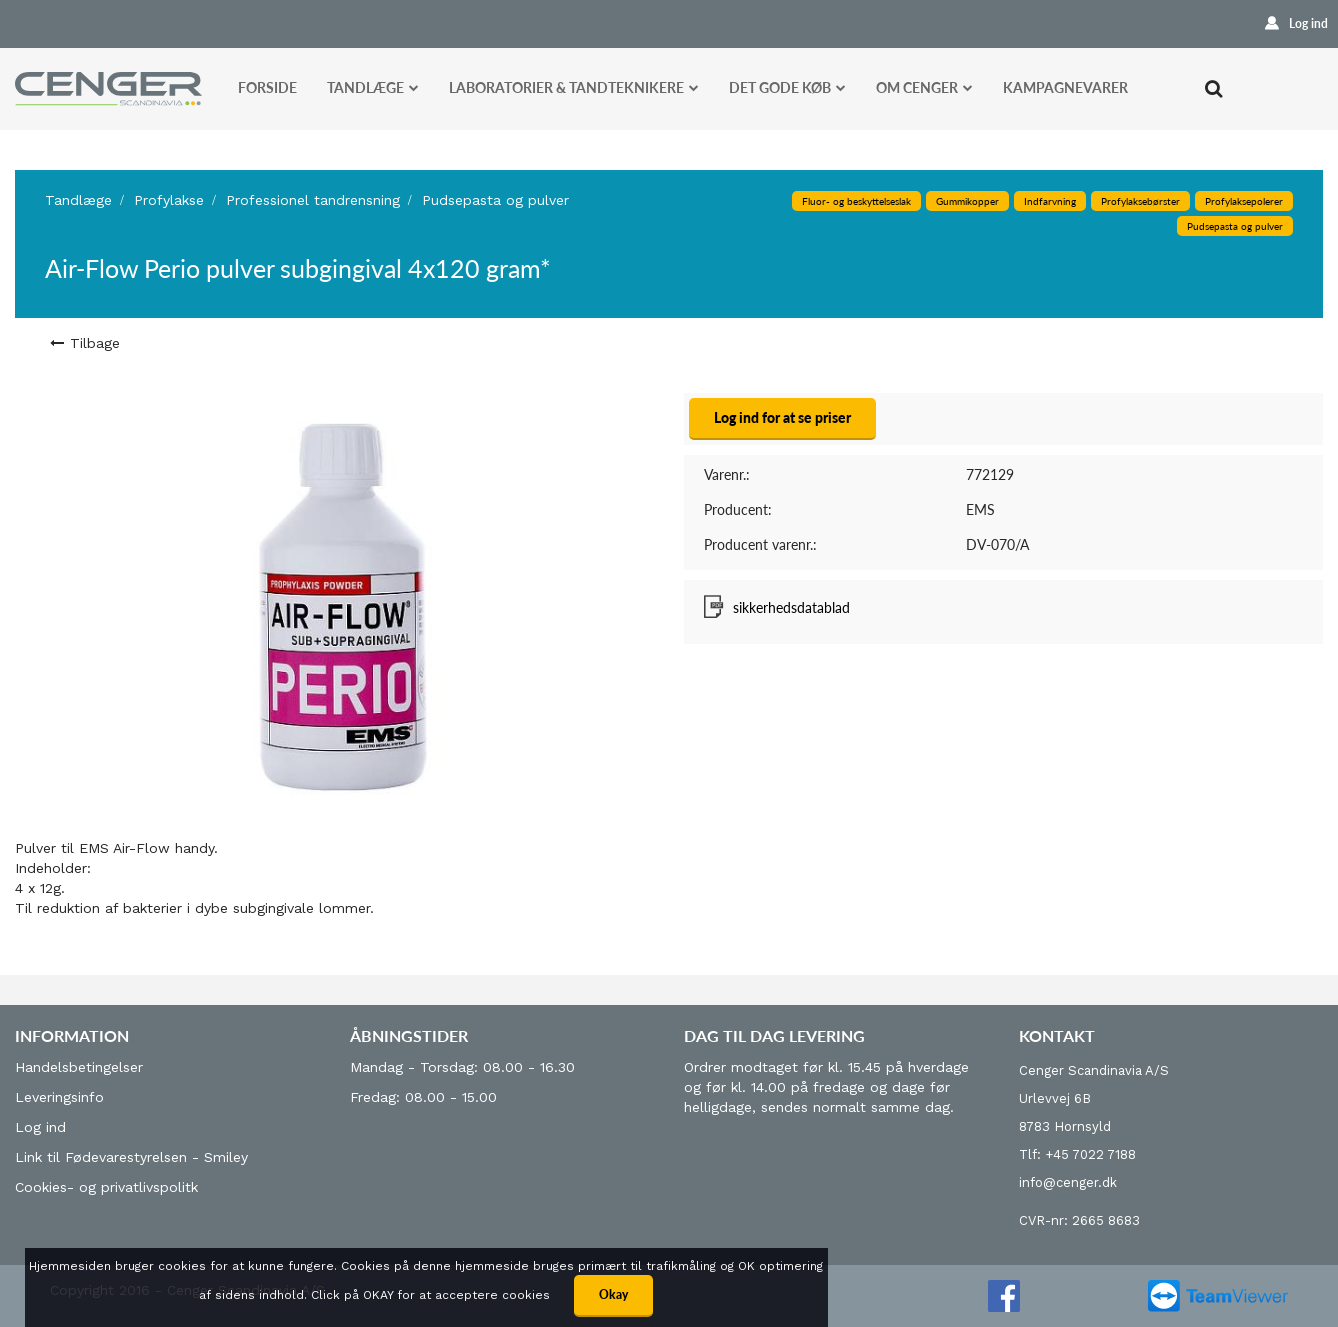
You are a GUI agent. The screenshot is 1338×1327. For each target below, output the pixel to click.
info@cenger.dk (1068, 1182)
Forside (267, 87)
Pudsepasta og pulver (495, 200)
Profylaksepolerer (1244, 201)
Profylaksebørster (1140, 201)
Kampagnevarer (1065, 87)
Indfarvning (1050, 201)
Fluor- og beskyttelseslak (856, 201)
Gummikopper (967, 201)
